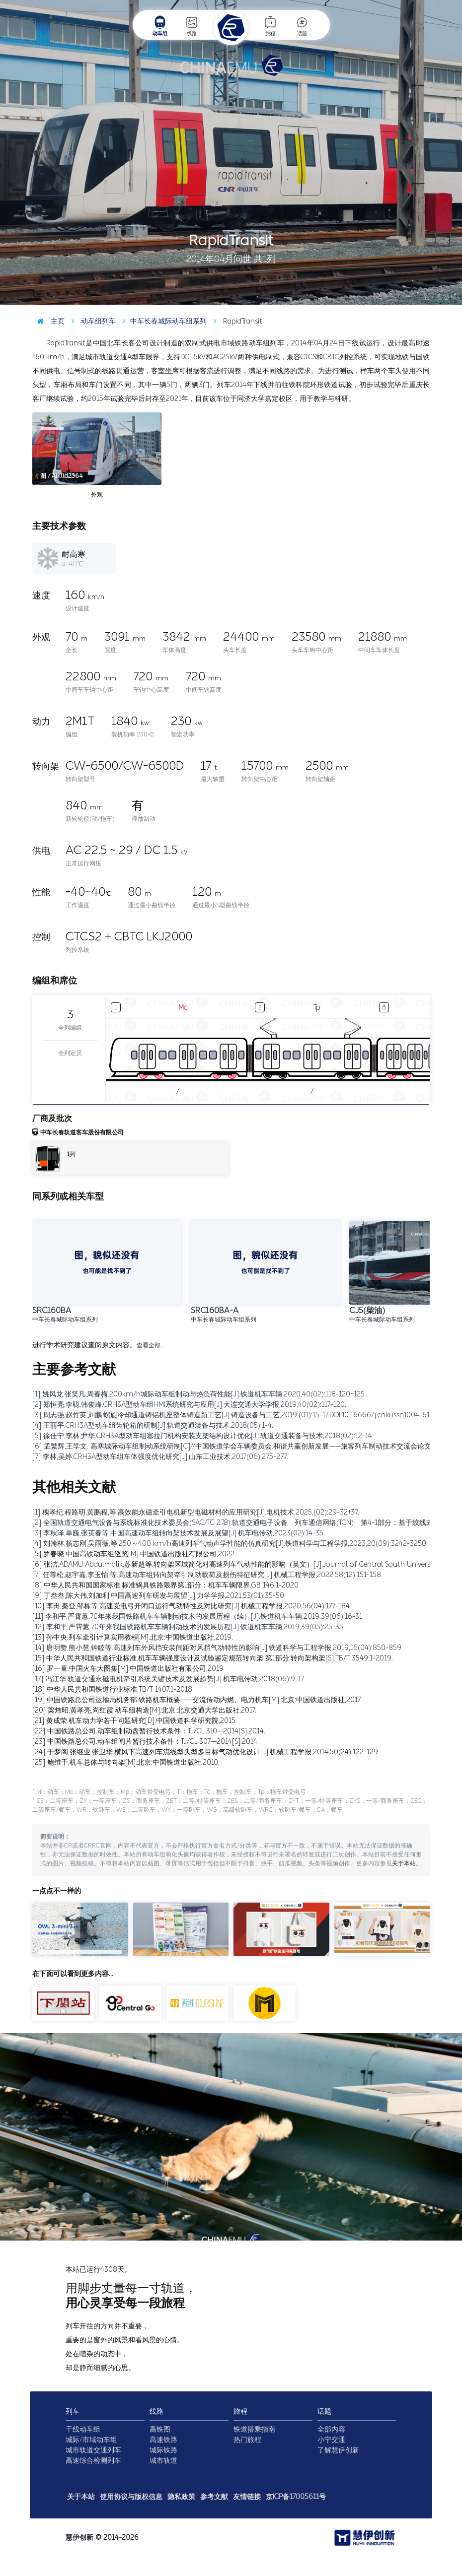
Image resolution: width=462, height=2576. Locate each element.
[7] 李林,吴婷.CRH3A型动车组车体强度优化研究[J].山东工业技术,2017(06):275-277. (160, 1457)
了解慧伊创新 (338, 2450)
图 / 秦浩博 (439, 297)
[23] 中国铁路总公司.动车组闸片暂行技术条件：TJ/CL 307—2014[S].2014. (145, 1741)
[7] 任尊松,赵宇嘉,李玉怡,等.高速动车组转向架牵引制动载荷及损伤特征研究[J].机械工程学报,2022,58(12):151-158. (207, 1575)
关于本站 (404, 1863)
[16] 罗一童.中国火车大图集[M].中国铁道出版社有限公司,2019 (128, 1668)
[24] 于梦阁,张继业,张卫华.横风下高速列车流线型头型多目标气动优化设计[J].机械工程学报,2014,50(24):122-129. (206, 1752)
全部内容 (331, 2429)
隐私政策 (181, 2497)
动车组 (160, 26)
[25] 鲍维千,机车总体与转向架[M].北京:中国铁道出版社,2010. (126, 1762)
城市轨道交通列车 (93, 2450)
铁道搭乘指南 (254, 2429)
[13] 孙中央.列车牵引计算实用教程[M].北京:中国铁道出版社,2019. (132, 1637)
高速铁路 (163, 2440)
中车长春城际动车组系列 (162, 321)
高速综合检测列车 (93, 2460)
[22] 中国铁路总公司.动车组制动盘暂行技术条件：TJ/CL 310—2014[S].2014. (148, 1731)
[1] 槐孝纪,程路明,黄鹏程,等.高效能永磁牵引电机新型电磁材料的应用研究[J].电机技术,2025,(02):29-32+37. (195, 1512)
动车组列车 (91, 321)
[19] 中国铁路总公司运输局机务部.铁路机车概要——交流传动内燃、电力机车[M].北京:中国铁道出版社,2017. (197, 1700)
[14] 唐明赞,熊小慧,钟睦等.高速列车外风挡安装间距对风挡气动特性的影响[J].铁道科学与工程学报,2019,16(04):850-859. (217, 1648)
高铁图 (160, 2429)
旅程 (270, 26)
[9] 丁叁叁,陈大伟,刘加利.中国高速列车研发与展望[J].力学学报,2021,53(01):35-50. (159, 1595)
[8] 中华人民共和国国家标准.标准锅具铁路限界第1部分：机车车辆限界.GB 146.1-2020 (165, 1585)
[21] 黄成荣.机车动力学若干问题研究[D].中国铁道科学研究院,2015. (134, 1721)
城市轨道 (163, 2460)
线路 (191, 26)
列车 (72, 2411)
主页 (48, 321)
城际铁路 (163, 2450)
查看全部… (150, 1345)
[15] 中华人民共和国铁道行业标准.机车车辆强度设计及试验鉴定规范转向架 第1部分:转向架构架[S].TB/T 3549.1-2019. (212, 1658)
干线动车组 (83, 2429)
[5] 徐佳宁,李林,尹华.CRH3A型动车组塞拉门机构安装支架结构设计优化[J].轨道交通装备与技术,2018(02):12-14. (203, 1436)
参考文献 (214, 2497)
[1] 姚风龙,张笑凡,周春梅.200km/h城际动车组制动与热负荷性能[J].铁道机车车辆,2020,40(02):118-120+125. (199, 1394)
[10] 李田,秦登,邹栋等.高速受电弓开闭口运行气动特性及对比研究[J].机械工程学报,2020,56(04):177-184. (191, 1606)
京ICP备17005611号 (296, 2497)
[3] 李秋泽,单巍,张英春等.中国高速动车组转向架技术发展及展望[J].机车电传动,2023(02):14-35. (178, 1533)
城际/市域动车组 (91, 2440)
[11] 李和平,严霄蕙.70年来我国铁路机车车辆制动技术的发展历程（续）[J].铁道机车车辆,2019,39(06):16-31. (198, 1616)
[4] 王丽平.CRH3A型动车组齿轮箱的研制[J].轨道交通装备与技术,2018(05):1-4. (152, 1425)
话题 (302, 26)
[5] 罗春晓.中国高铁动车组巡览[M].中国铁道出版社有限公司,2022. (134, 1554)
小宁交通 (331, 2440)
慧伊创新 (79, 2537)
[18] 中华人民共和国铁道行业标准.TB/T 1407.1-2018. (113, 1689)
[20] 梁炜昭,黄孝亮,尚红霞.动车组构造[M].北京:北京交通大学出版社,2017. (144, 1710)
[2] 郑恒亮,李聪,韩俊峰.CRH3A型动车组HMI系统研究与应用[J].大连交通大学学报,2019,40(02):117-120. (189, 1404)
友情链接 (247, 2497)
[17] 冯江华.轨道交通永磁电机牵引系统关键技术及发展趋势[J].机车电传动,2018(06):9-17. (168, 1679)
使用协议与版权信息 (131, 2497)
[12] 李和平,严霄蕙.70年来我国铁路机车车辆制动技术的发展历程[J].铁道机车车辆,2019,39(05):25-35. (188, 1627)
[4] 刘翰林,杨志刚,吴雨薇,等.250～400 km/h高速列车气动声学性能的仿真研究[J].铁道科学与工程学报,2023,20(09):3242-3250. (230, 1543)
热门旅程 (247, 2440)
